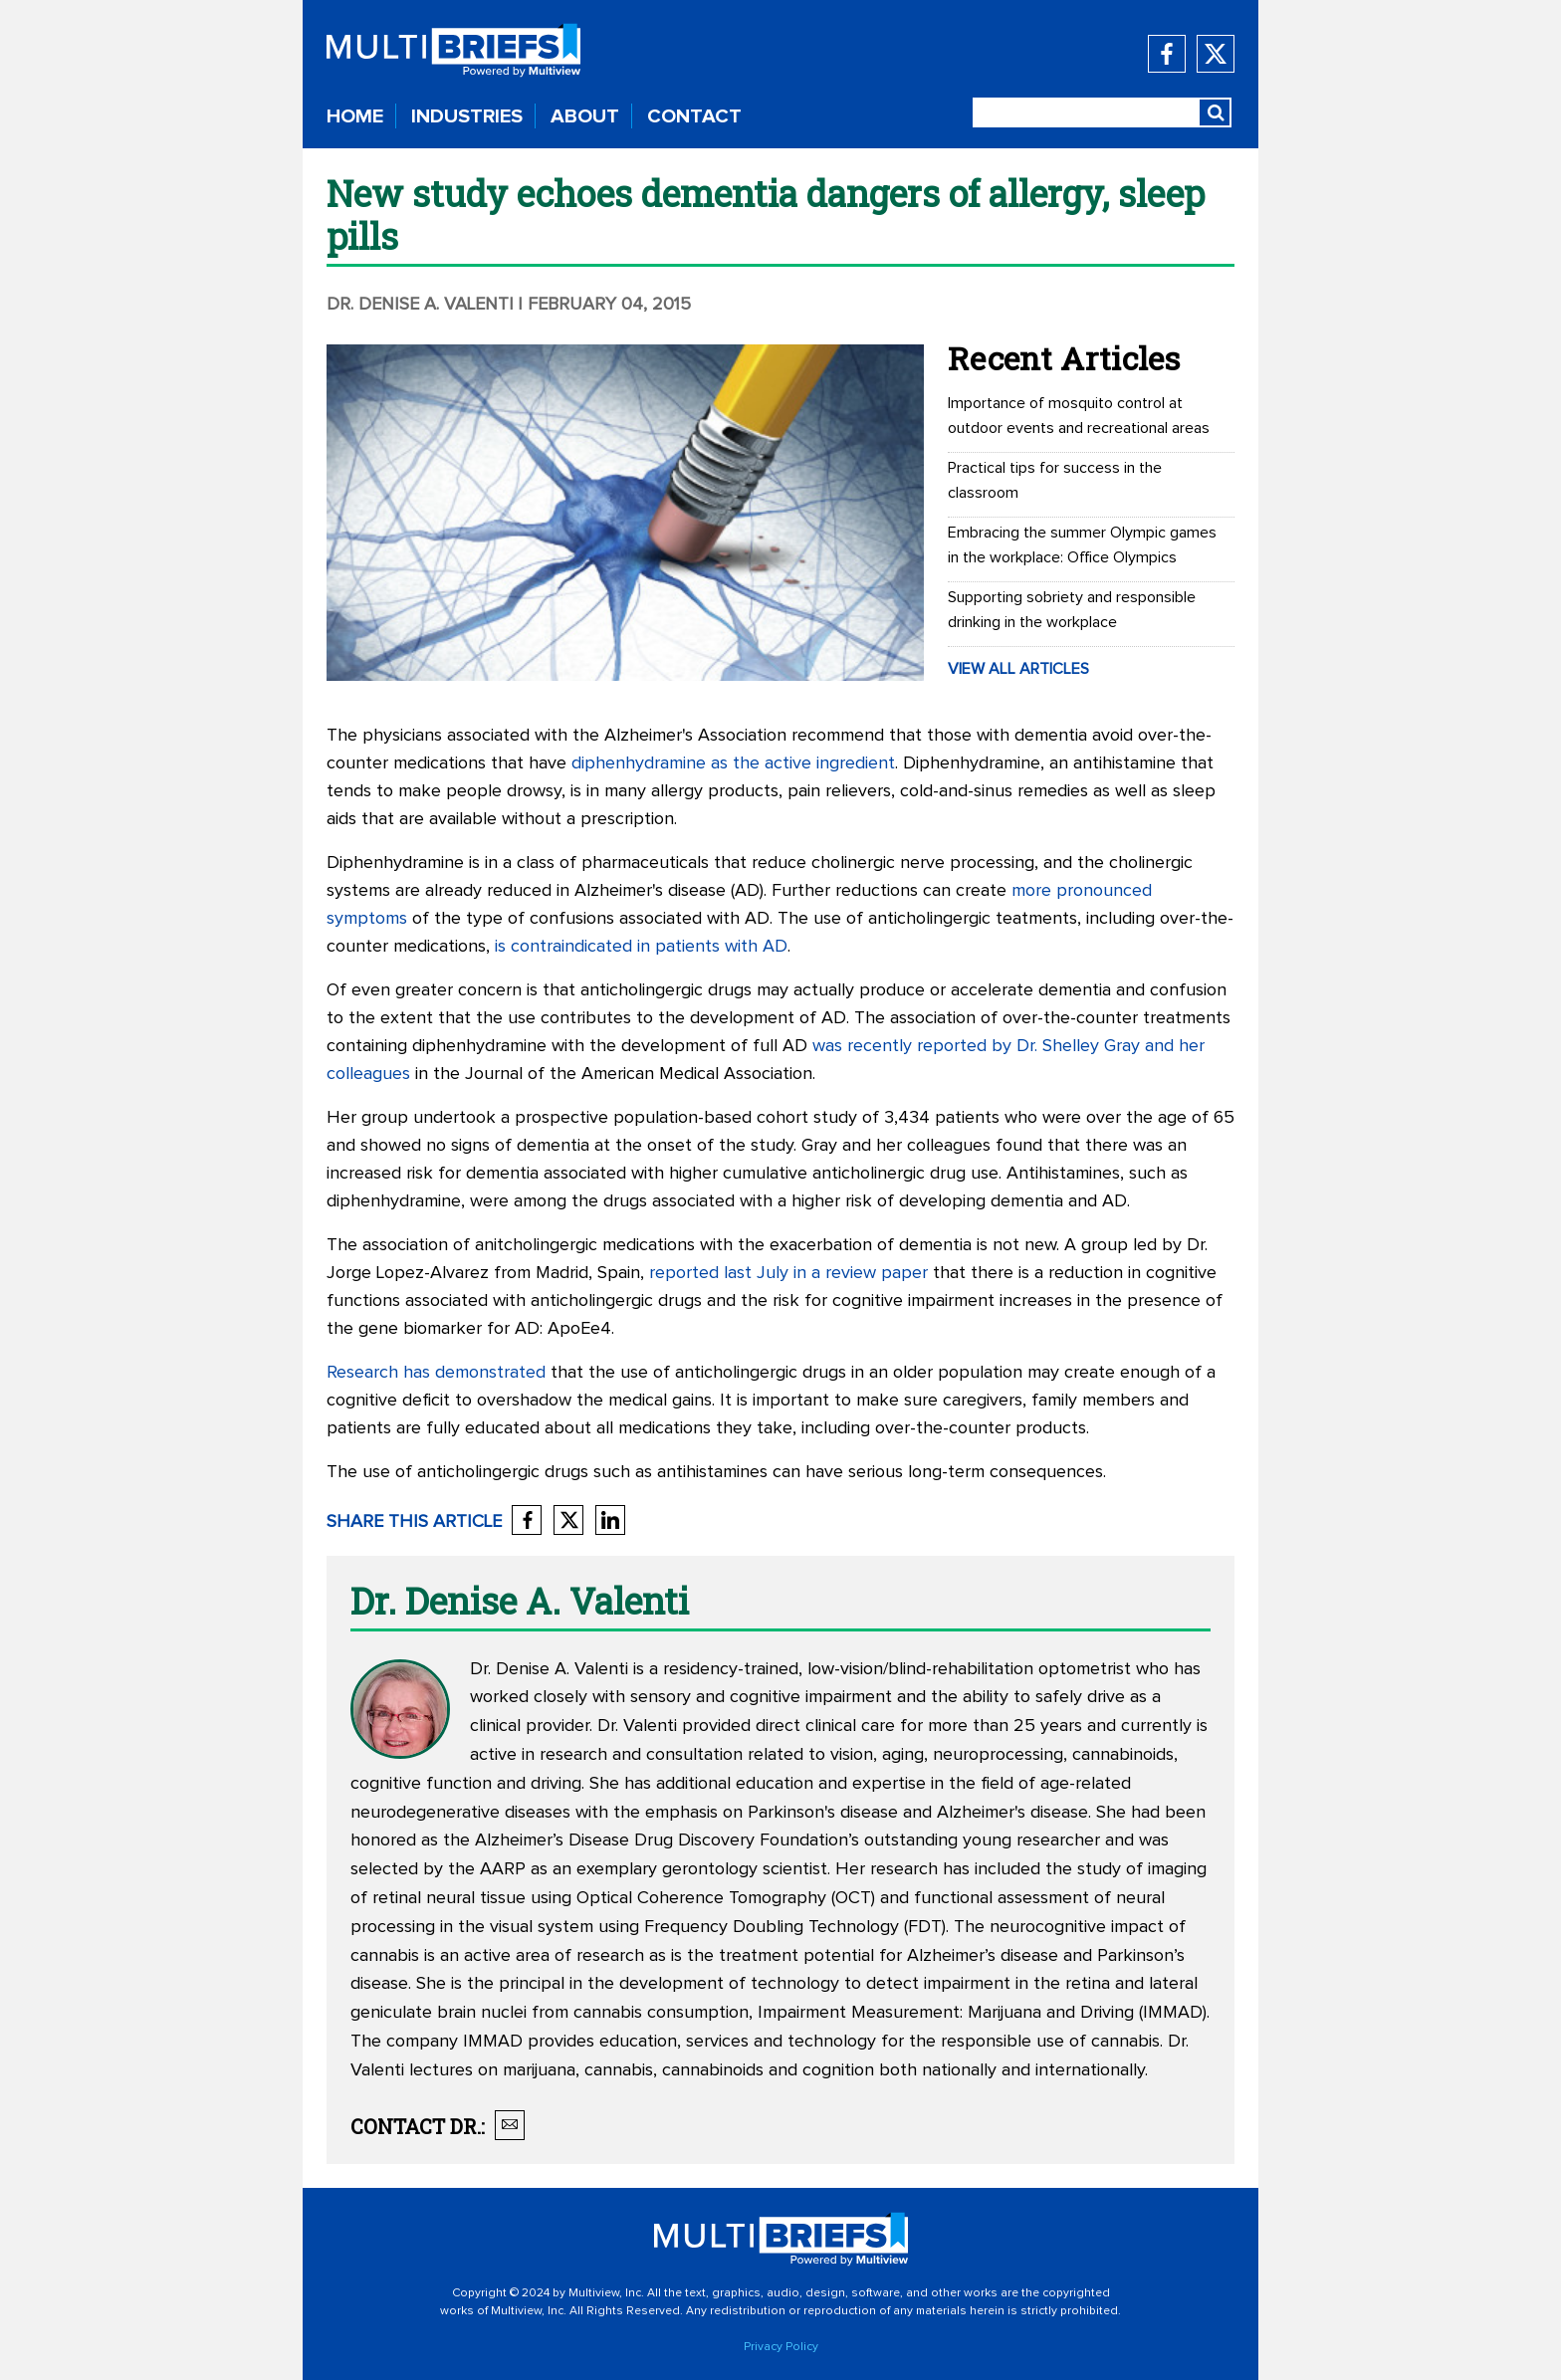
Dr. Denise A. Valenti (420, 305)
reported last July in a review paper (788, 1273)
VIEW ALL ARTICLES (1018, 669)
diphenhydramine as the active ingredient (733, 763)
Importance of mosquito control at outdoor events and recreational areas (1079, 415)
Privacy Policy (781, 2347)
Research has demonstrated (436, 1373)
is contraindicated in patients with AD (641, 947)
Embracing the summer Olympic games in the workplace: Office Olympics (1082, 545)
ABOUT (585, 116)
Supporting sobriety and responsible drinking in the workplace (1072, 609)
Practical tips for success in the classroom (1055, 480)
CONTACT (694, 116)
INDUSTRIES (467, 116)
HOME (355, 116)
